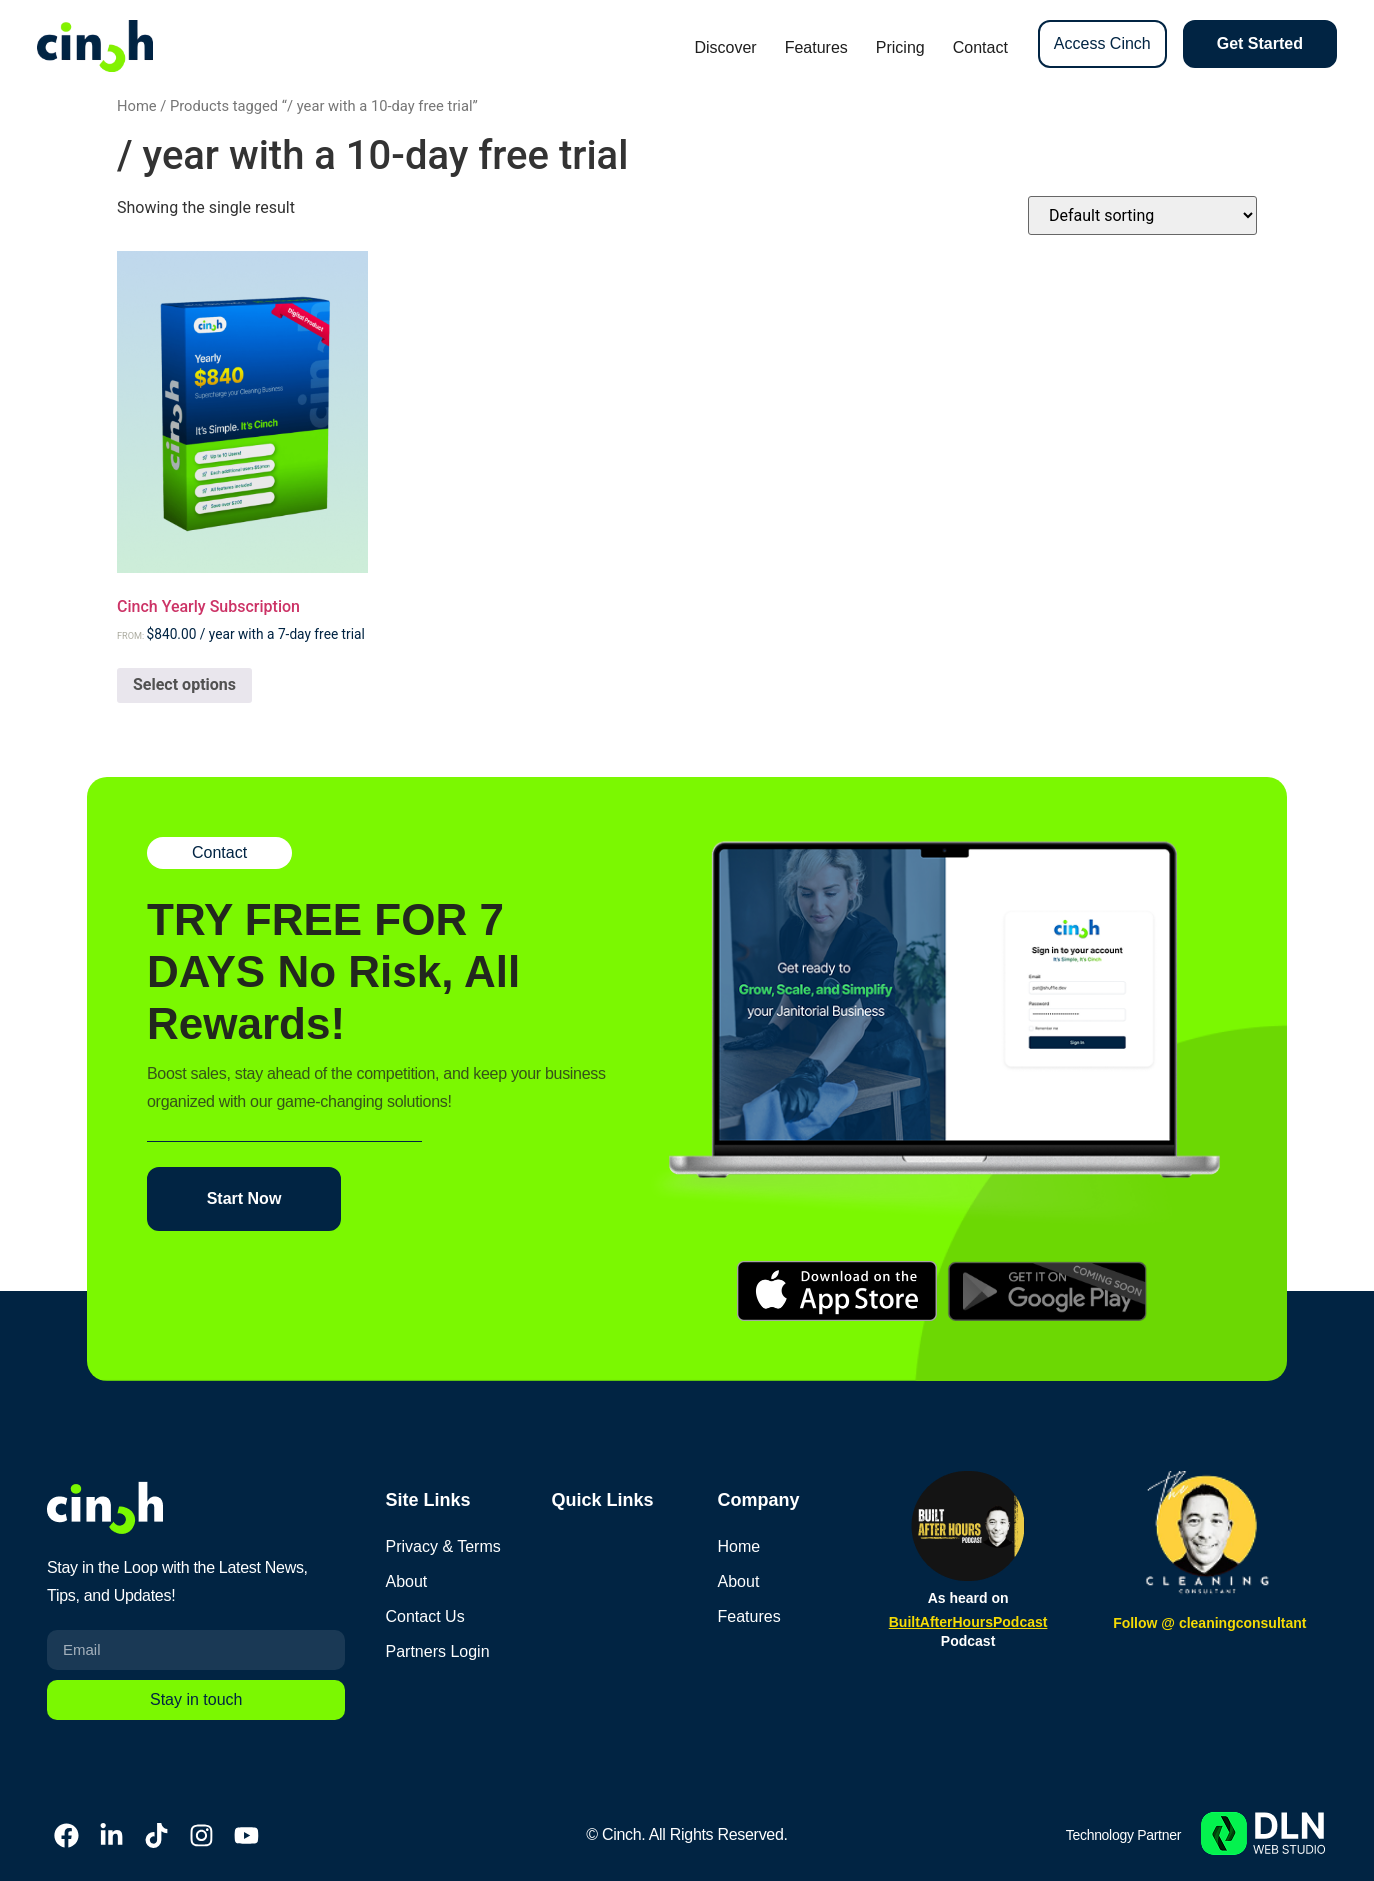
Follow (1137, 1623)
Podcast (968, 1641)
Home (137, 106)
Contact (980, 47)
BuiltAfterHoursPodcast (968, 1622)
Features (816, 47)
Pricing (900, 47)
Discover (725, 47)
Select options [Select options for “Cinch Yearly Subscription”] (184, 684)
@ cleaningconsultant (1233, 1623)
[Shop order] (1142, 215)
